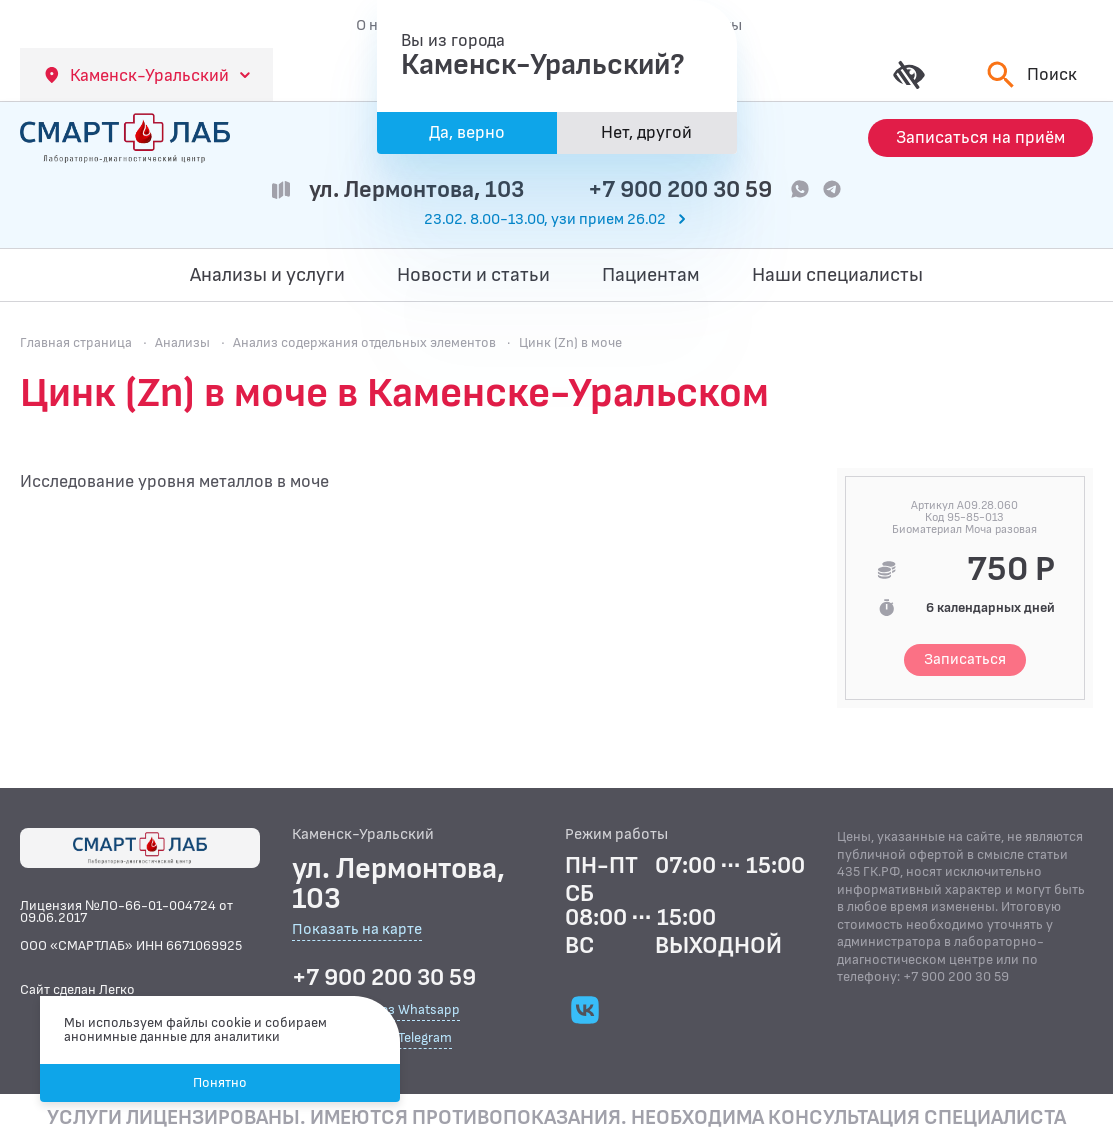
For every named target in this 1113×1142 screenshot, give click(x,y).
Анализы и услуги (267, 275)
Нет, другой (646, 132)
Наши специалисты (837, 275)
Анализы (182, 342)
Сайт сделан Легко (77, 989)
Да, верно (467, 132)
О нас (375, 25)
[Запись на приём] (980, 138)
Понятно (220, 1082)
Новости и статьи (473, 275)
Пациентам (651, 275)
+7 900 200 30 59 (680, 189)
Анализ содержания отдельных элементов (364, 342)
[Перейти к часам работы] (557, 220)
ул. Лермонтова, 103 (416, 189)
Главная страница (76, 342)
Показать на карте (357, 930)
